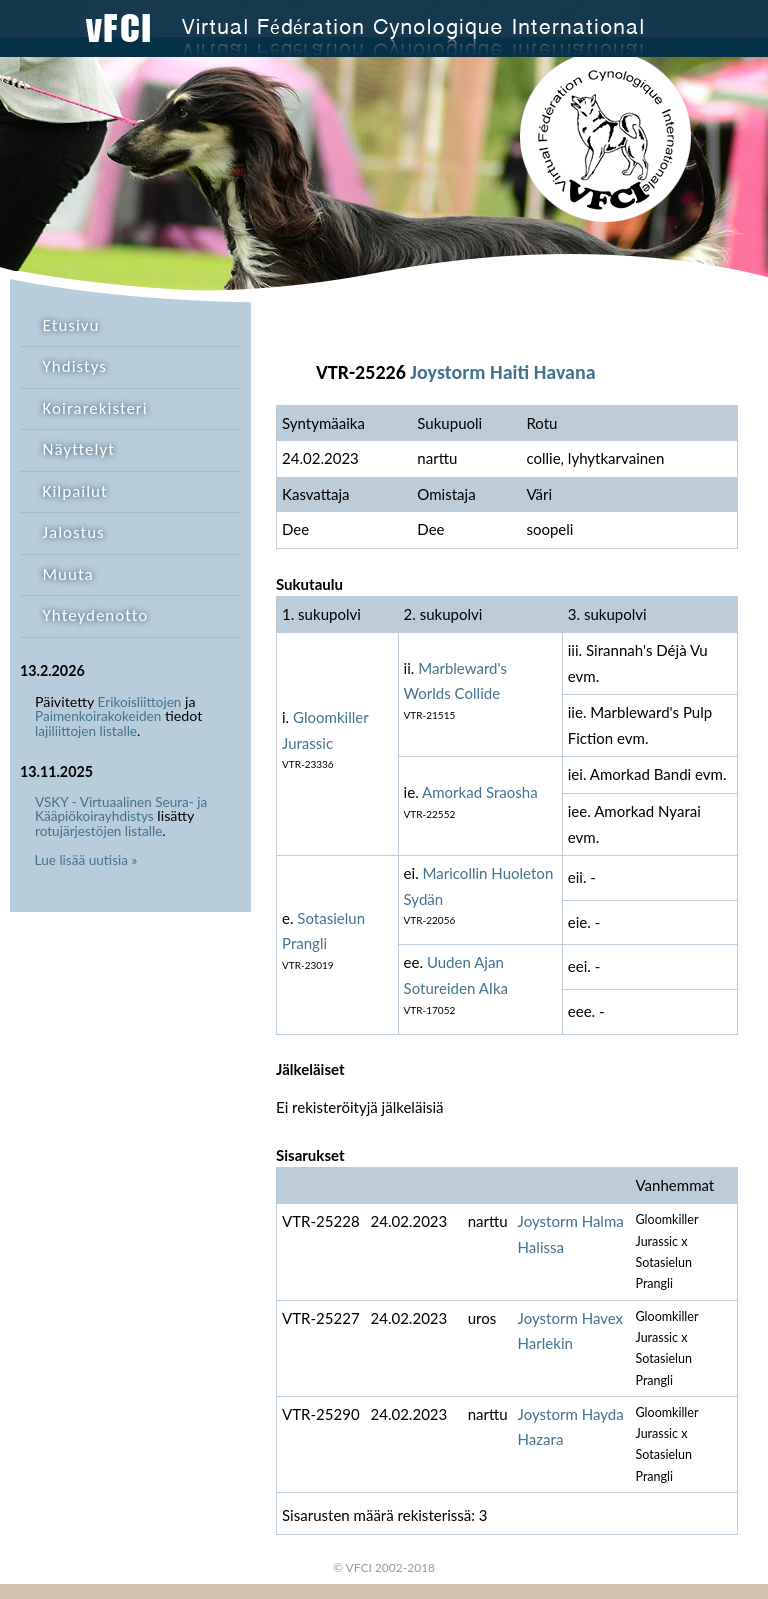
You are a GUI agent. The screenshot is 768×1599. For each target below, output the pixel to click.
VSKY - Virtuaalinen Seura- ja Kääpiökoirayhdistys (121, 809)
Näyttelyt (79, 449)
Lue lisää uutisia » (86, 860)
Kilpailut (75, 491)
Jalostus (74, 532)
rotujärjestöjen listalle (98, 831)
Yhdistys (75, 366)
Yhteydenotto (96, 615)
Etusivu (71, 325)
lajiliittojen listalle (86, 731)
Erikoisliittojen (140, 702)
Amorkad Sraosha (480, 792)
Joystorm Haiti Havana (502, 372)
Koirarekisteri (95, 408)
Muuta (68, 574)
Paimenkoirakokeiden (98, 716)
